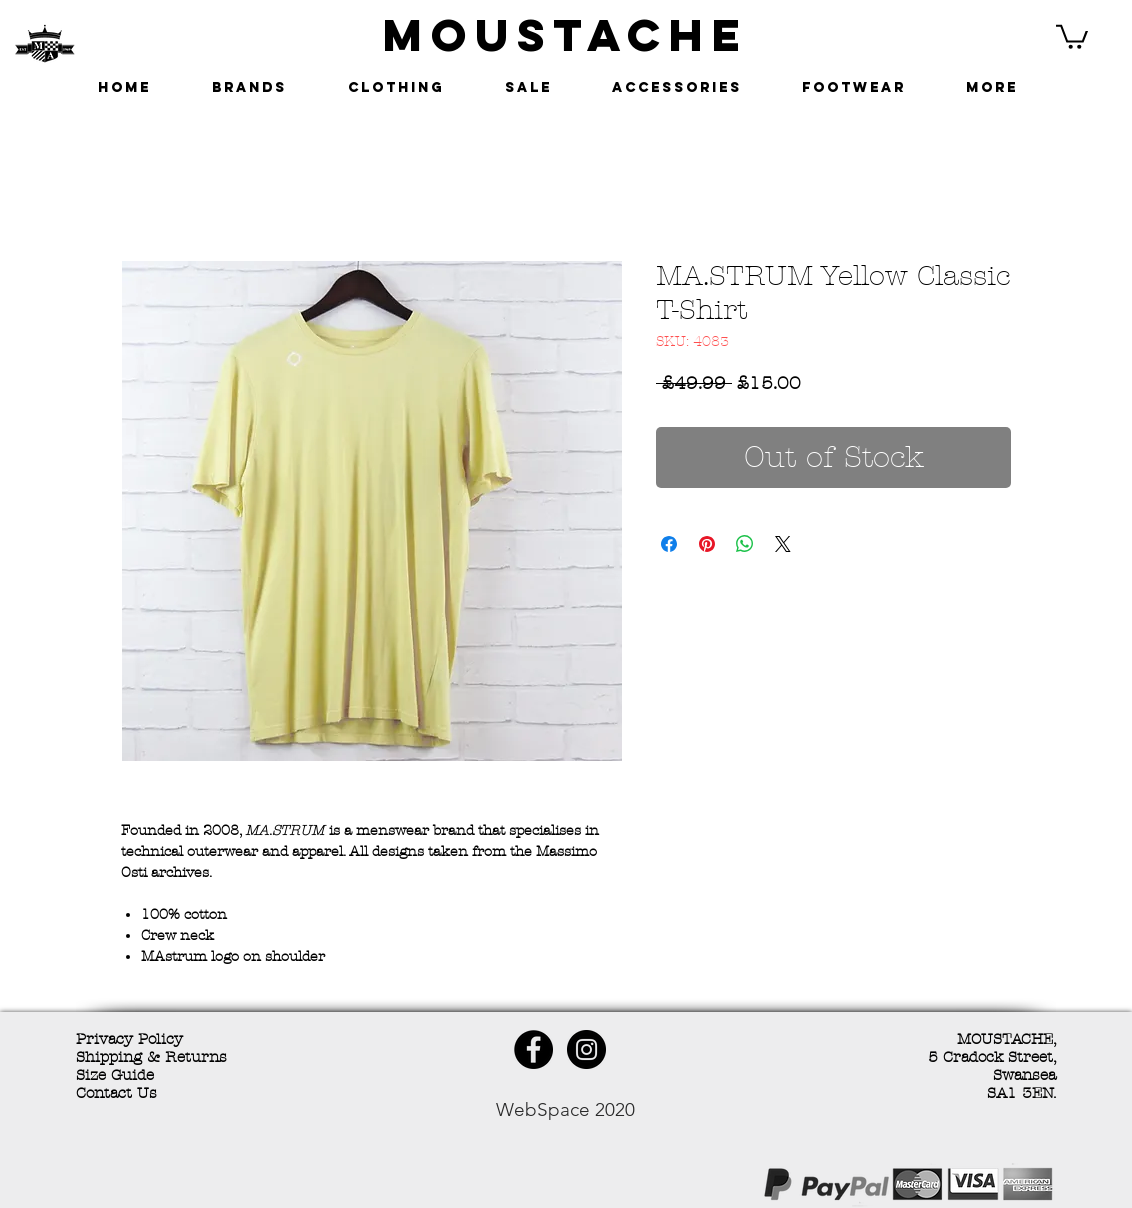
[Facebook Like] (221, 1187)
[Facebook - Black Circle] (533, 1049)
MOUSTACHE (566, 34)
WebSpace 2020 (565, 1109)
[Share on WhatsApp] (745, 544)
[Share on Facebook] (669, 544)
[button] (1072, 35)
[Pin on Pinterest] (707, 544)
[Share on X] (783, 544)
